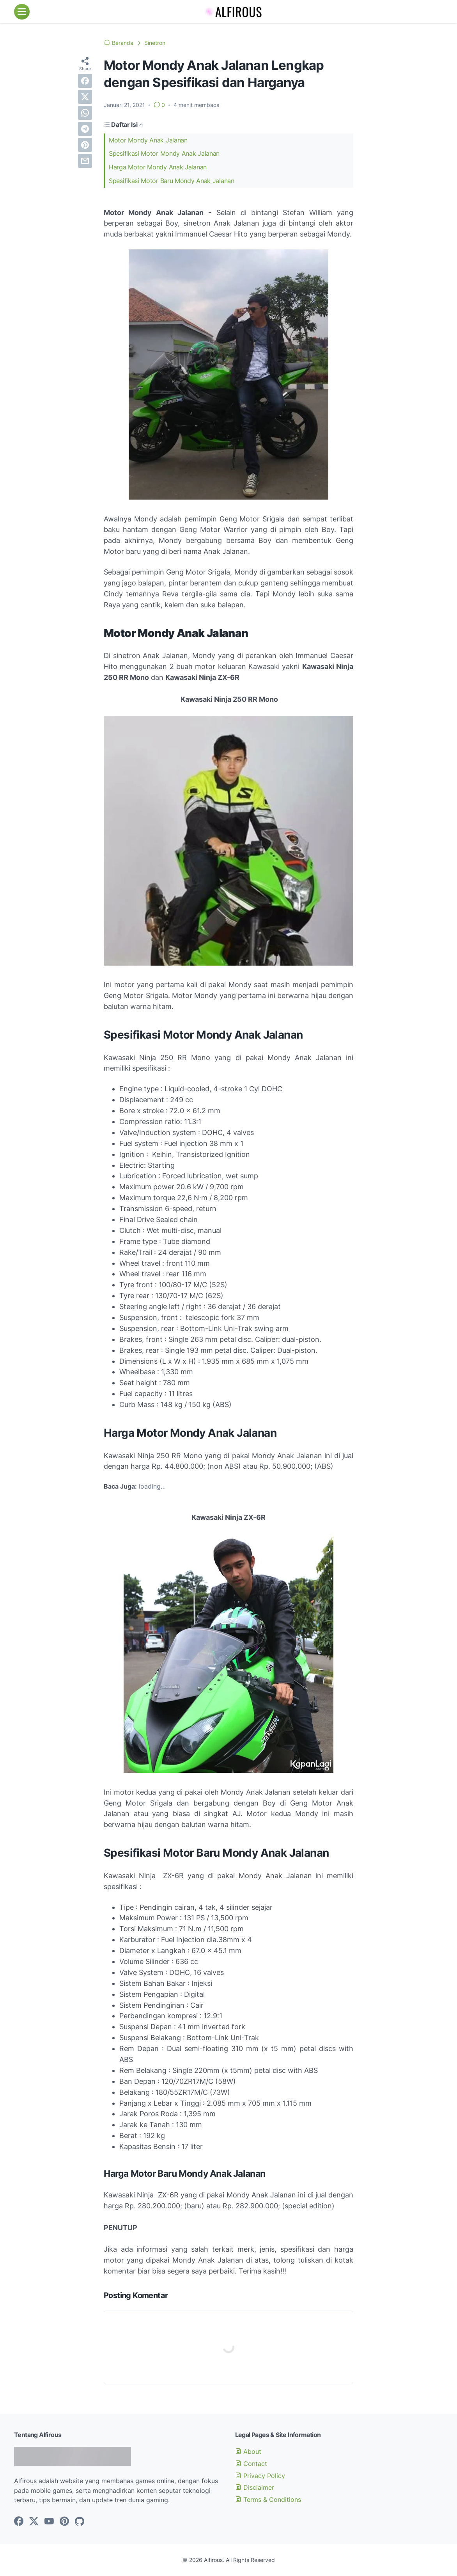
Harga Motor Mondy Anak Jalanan (158, 167)
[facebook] (85, 81)
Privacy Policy (260, 2476)
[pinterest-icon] (64, 2522)
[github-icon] (79, 2522)
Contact (251, 2463)
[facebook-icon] (18, 2522)
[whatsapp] (85, 113)
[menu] (22, 12)
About (248, 2451)
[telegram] (85, 129)
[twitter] (85, 97)
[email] (85, 161)
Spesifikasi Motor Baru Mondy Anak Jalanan (171, 181)
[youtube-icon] (49, 2522)
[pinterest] (85, 145)
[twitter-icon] (34, 2522)
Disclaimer (254, 2487)
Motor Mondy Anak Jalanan (148, 140)
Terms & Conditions (268, 2499)
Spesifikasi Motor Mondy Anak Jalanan (164, 153)
